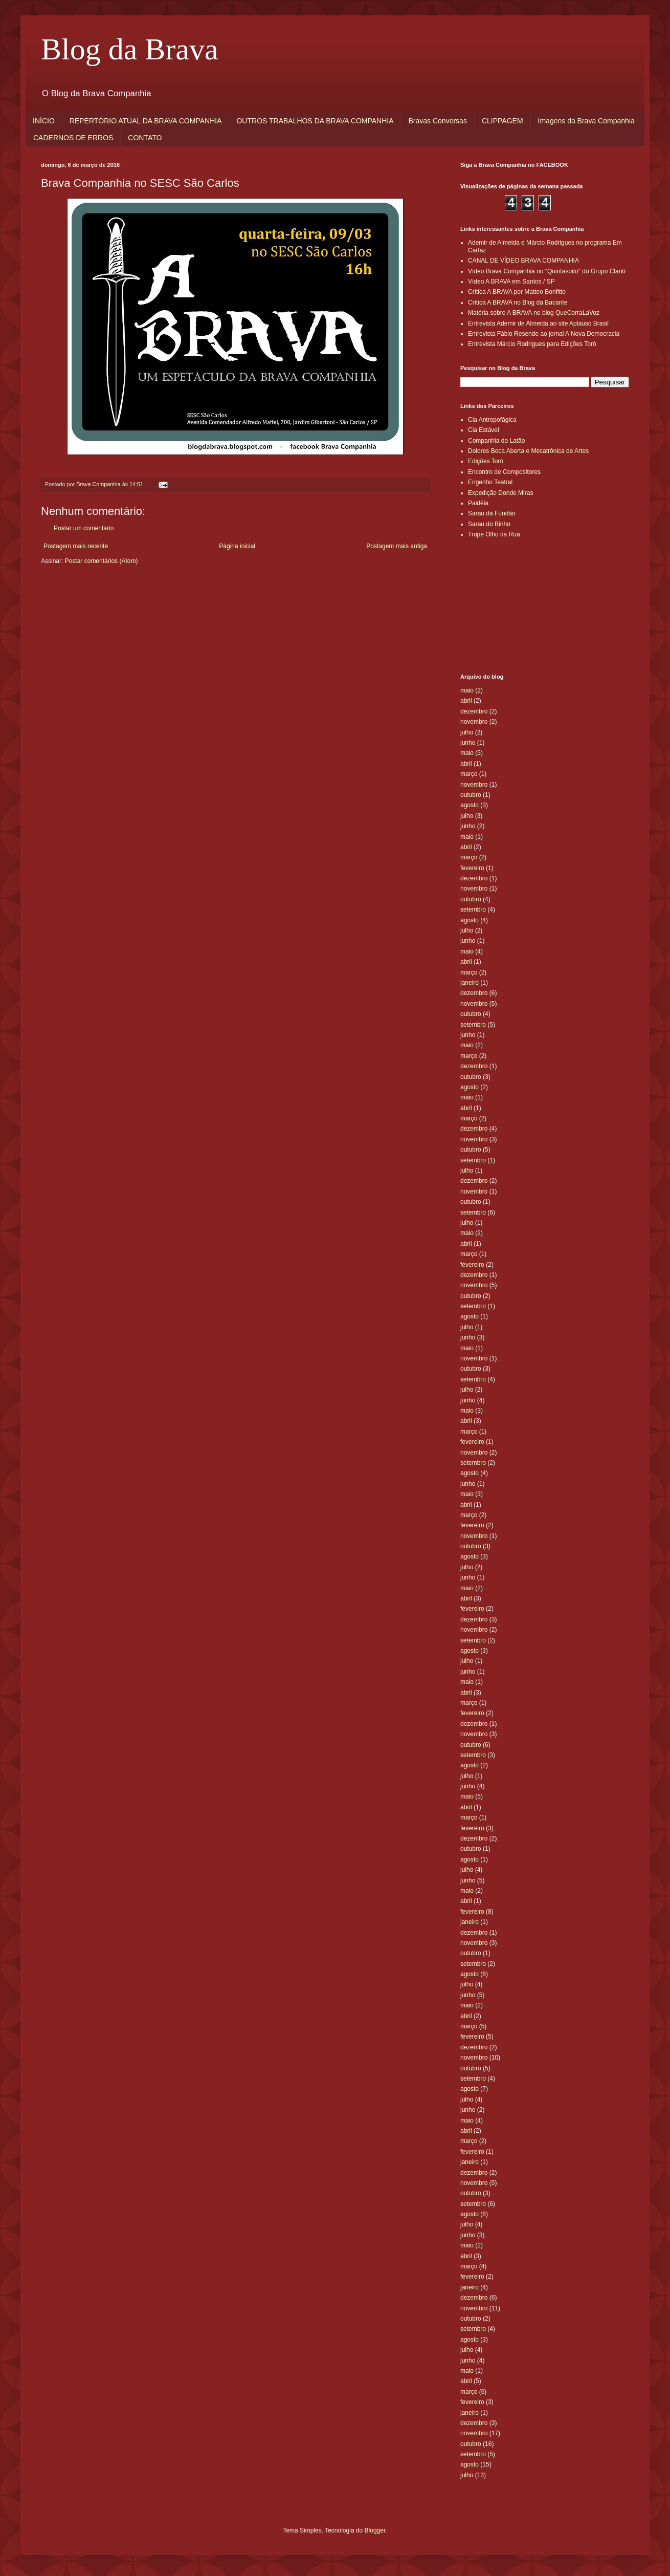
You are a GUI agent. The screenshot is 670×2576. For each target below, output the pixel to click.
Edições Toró (485, 461)
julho (466, 732)
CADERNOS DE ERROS (73, 138)
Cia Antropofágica (492, 419)
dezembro (473, 711)
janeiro (469, 982)
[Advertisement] (506, 593)
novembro (473, 721)
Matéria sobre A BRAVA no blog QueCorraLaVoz (533, 312)
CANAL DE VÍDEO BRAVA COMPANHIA (523, 260)
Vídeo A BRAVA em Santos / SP (511, 281)
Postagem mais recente (75, 546)
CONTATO (145, 138)
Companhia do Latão (496, 440)
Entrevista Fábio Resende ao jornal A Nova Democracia (543, 333)
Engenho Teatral (490, 482)
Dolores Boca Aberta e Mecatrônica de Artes (528, 450)
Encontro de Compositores (504, 471)
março (468, 773)
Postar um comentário (84, 528)
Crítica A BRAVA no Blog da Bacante (517, 302)
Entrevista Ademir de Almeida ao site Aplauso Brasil (538, 323)
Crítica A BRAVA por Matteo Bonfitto (517, 291)
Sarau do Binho (489, 524)
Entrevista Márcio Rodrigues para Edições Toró (532, 344)
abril (466, 700)
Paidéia (478, 503)
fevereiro (472, 868)
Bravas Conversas (438, 121)
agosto (469, 805)
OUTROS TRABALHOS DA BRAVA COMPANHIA (314, 121)
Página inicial (237, 546)
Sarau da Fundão (492, 513)
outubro (470, 794)
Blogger (375, 2530)
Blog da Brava (129, 49)
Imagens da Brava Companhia (586, 121)
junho (467, 742)
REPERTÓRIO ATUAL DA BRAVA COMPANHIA (146, 121)
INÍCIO (44, 121)
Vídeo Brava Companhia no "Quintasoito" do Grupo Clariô (547, 271)
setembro (473, 909)
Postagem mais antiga (396, 546)
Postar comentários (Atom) (101, 561)
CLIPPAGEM (502, 121)
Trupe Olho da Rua (494, 534)
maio (467, 690)
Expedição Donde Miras (500, 492)
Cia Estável (483, 430)
